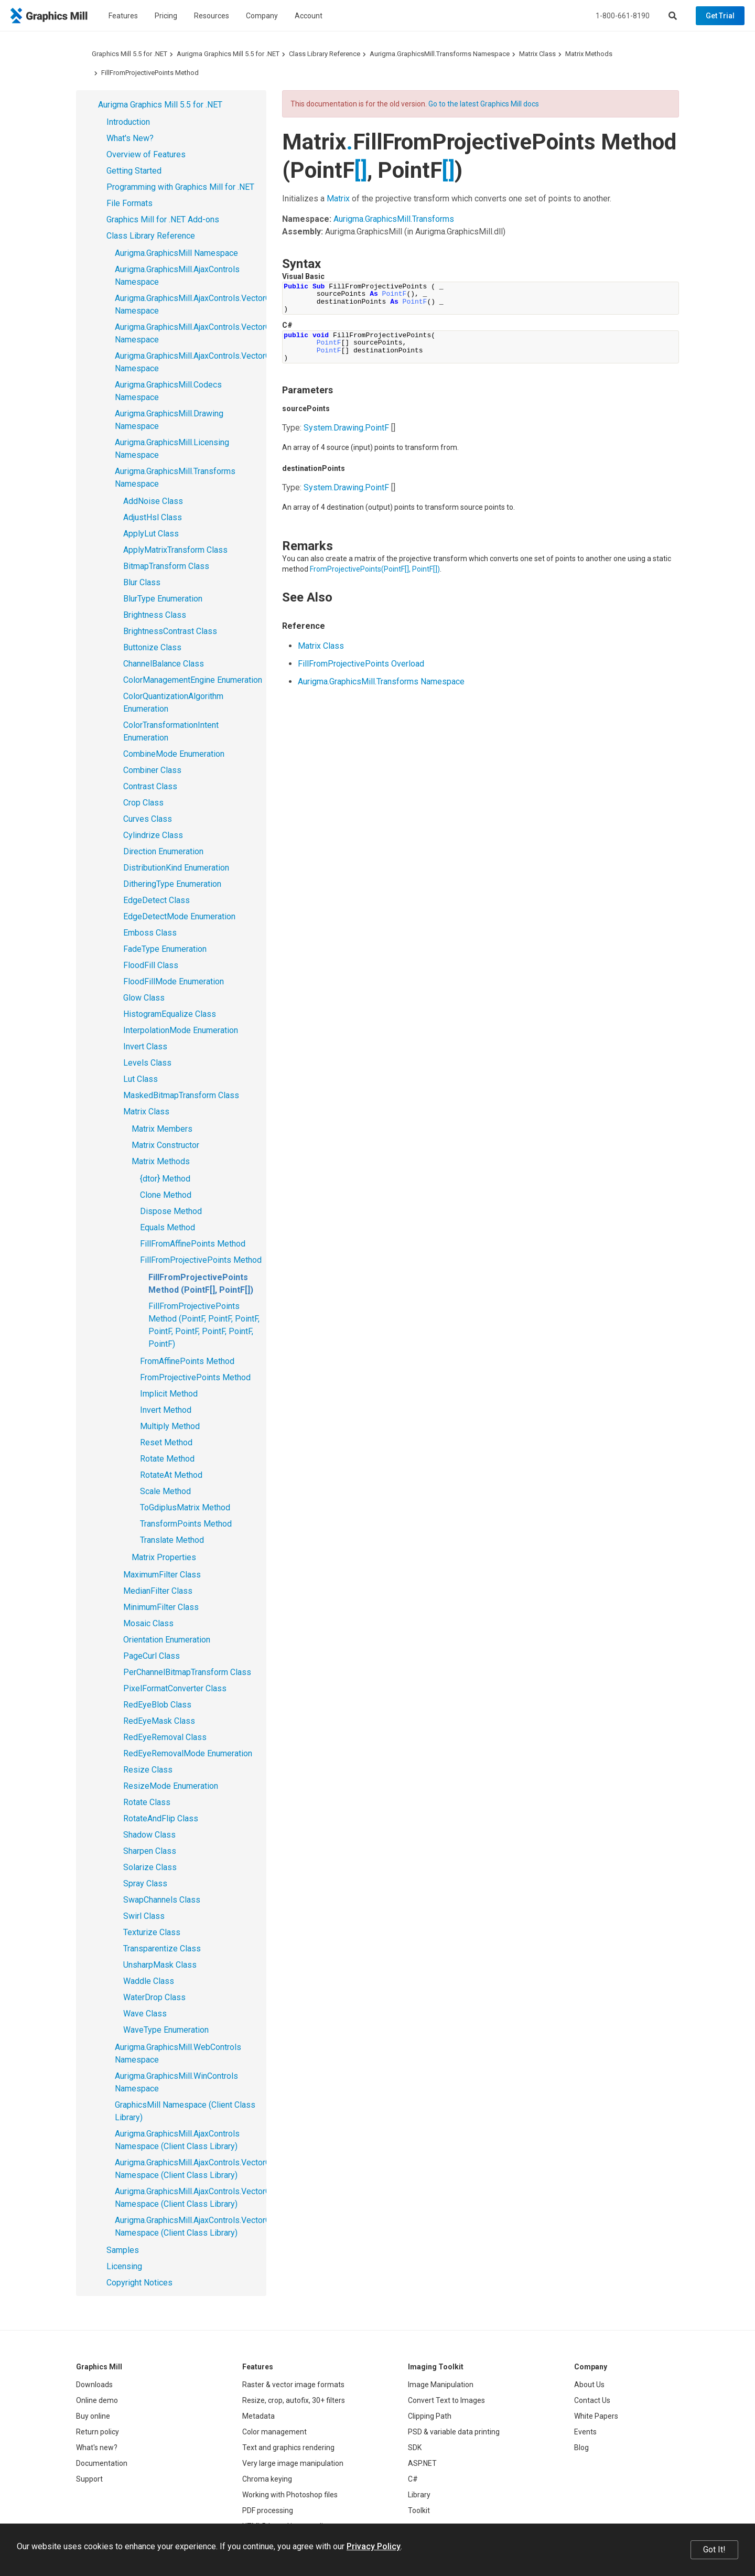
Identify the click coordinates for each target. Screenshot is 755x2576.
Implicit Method (169, 1394)
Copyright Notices (139, 2283)
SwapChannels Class (161, 1900)
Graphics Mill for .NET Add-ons (162, 219)
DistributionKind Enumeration (176, 868)
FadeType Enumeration (165, 949)
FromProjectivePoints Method (195, 1377)
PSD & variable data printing (454, 2432)
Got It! (714, 2549)
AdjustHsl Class (152, 517)
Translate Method (172, 1540)
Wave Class (145, 2014)
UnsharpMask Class (160, 1965)
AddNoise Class (153, 501)
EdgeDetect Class (156, 900)
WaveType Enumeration (166, 2030)
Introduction (128, 122)
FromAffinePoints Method (187, 1361)
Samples (122, 2250)
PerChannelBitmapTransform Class (187, 1672)
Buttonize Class (152, 647)
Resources (211, 16)
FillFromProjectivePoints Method (150, 73)
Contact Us (592, 2400)
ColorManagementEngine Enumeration (192, 680)
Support (89, 2479)
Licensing (124, 2266)
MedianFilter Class (157, 1591)
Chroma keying (267, 2479)
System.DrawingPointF (346, 428)
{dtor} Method (165, 1179)
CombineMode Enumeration (173, 754)
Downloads (94, 2384)
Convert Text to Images (446, 2400)
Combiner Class (152, 770)
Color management (274, 2432)
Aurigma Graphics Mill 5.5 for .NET (228, 54)
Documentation (101, 2463)
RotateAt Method (171, 1475)
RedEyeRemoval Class (165, 1737)
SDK (415, 2447)
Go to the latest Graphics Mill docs (483, 104)
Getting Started (133, 171)
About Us (589, 2384)
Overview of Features (146, 154)
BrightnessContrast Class (170, 631)
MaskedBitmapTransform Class (181, 1095)
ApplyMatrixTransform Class (175, 550)
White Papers (596, 2416)
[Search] (672, 15)
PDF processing (267, 2510)
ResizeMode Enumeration (170, 1786)
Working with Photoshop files (290, 2495)
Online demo (97, 2400)
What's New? (130, 138)
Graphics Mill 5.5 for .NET (129, 54)
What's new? (96, 2447)
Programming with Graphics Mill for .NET (180, 187)
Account (308, 16)
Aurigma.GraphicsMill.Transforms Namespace (440, 54)
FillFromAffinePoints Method (192, 1244)
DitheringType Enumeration (172, 884)
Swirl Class (144, 1916)
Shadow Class (149, 1835)
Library (419, 2495)
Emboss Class (150, 933)
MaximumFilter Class (162, 1575)
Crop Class (143, 803)
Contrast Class (150, 786)
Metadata (258, 2416)
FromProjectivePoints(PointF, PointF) (375, 569)
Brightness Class (154, 615)
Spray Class (145, 1883)
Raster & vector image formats (293, 2384)
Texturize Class (151, 1932)
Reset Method (166, 1442)
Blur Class (141, 582)
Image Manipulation (440, 2384)
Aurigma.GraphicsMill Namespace (176, 253)
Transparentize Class (162, 1949)
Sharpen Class (149, 1851)
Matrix (338, 198)
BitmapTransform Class (166, 566)
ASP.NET (422, 2463)
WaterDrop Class (154, 1997)
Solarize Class (150, 1867)
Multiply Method (170, 1426)
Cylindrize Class (153, 835)
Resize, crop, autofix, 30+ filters (293, 2400)
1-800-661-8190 (623, 16)
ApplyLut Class (151, 534)
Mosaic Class (148, 1623)
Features (123, 16)
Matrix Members (162, 1129)
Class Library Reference (324, 54)
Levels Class (147, 1063)
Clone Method (165, 1195)
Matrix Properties (164, 1557)
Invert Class (145, 1046)
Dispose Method (171, 1211)
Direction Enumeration (163, 851)
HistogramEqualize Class (169, 1014)
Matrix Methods (588, 54)
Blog (581, 2447)
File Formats (129, 203)
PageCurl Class (151, 1656)
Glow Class (144, 998)
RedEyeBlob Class (157, 1705)
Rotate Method (167, 1459)
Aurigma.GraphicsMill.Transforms (393, 219)
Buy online (93, 2416)
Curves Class (147, 819)
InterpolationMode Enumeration (180, 1030)
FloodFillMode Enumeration (173, 981)
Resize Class (147, 1770)
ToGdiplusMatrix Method (185, 1507)
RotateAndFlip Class (160, 1818)
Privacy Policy (374, 2546)
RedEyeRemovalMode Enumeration (187, 1753)
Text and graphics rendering (288, 2447)
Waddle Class (148, 1981)
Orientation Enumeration (166, 1640)
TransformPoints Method (186, 1524)
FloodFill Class (150, 965)
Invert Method (165, 1410)
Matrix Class (537, 54)
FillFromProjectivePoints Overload (361, 664)
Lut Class (140, 1079)
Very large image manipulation (292, 2463)
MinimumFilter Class (161, 1607)
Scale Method (165, 1491)
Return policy (97, 2432)
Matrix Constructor (165, 1145)
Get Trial (720, 16)
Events (585, 2432)
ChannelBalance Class (163, 664)
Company (262, 16)
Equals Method (167, 1227)
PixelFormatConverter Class (174, 1688)
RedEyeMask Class (159, 1721)
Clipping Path (429, 2416)
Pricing (166, 16)
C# (413, 2479)
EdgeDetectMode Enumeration (179, 916)
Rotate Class (146, 1802)
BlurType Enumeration (162, 599)
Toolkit (419, 2510)
